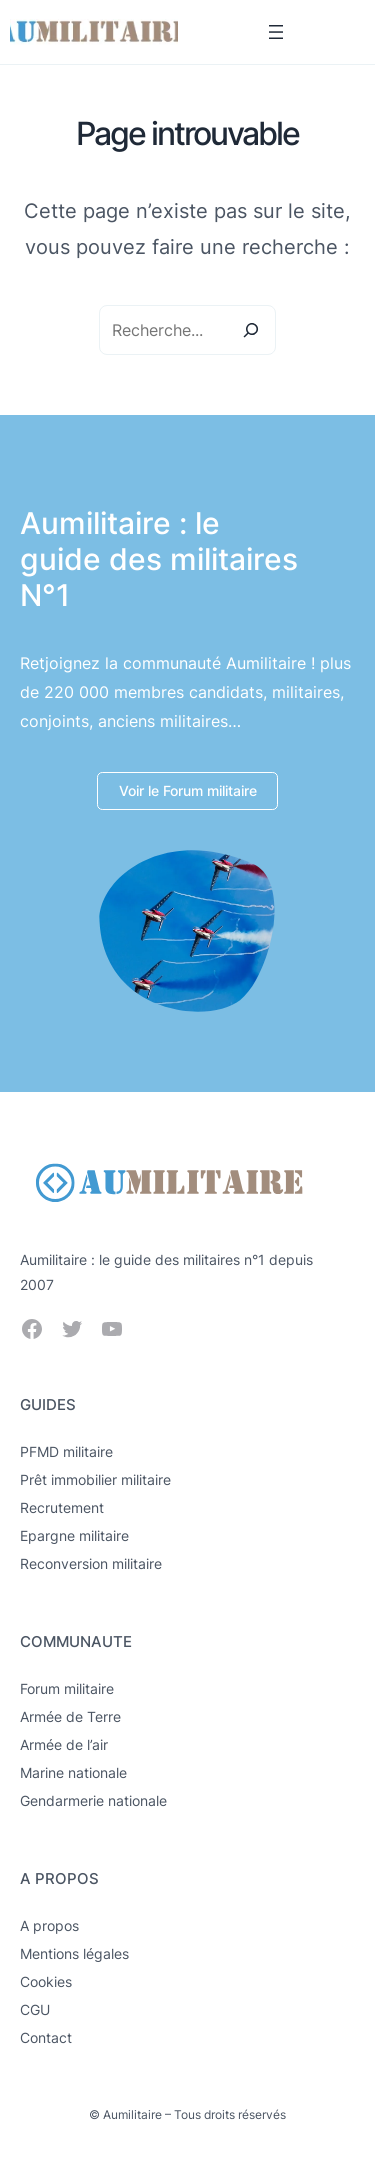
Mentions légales (74, 1953)
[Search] (251, 330)
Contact (46, 2037)
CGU (35, 2009)
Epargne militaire (74, 1535)
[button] (187, 791)
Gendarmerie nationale (93, 1800)
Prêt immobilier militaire (95, 1479)
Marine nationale (73, 1772)
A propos (49, 1925)
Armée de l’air (64, 1744)
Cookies (46, 1981)
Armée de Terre (70, 1716)
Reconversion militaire (91, 1563)
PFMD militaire (66, 1451)
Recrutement (62, 1507)
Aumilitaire (132, 2114)
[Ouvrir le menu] (276, 32)
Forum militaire (67, 1688)
